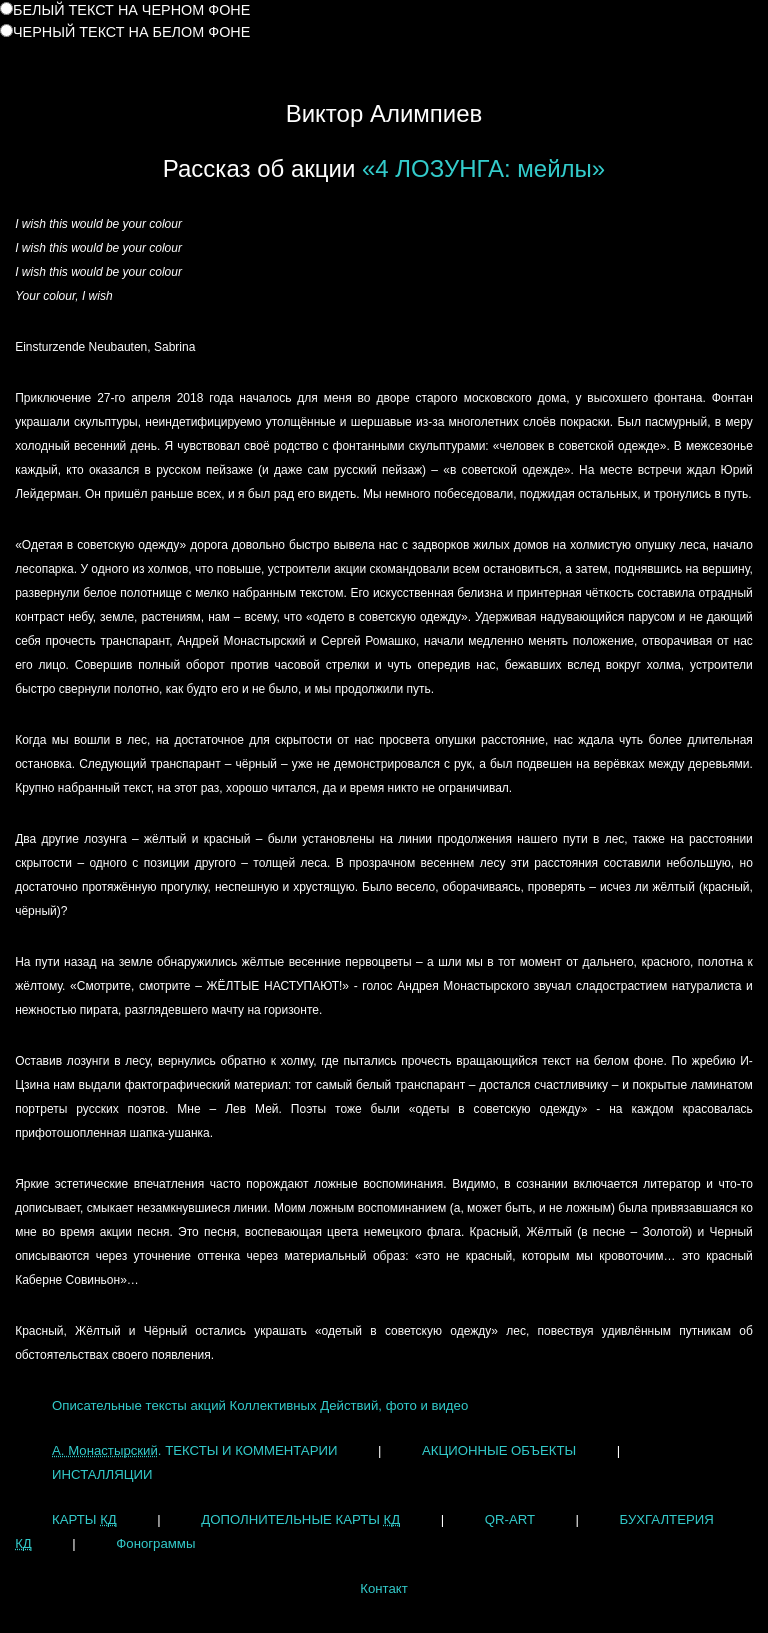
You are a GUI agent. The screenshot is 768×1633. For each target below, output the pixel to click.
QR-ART (510, 1519)
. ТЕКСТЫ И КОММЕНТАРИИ (194, 1450)
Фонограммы (155, 1543)
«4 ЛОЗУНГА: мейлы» (483, 168)
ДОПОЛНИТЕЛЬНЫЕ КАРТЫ (300, 1519)
